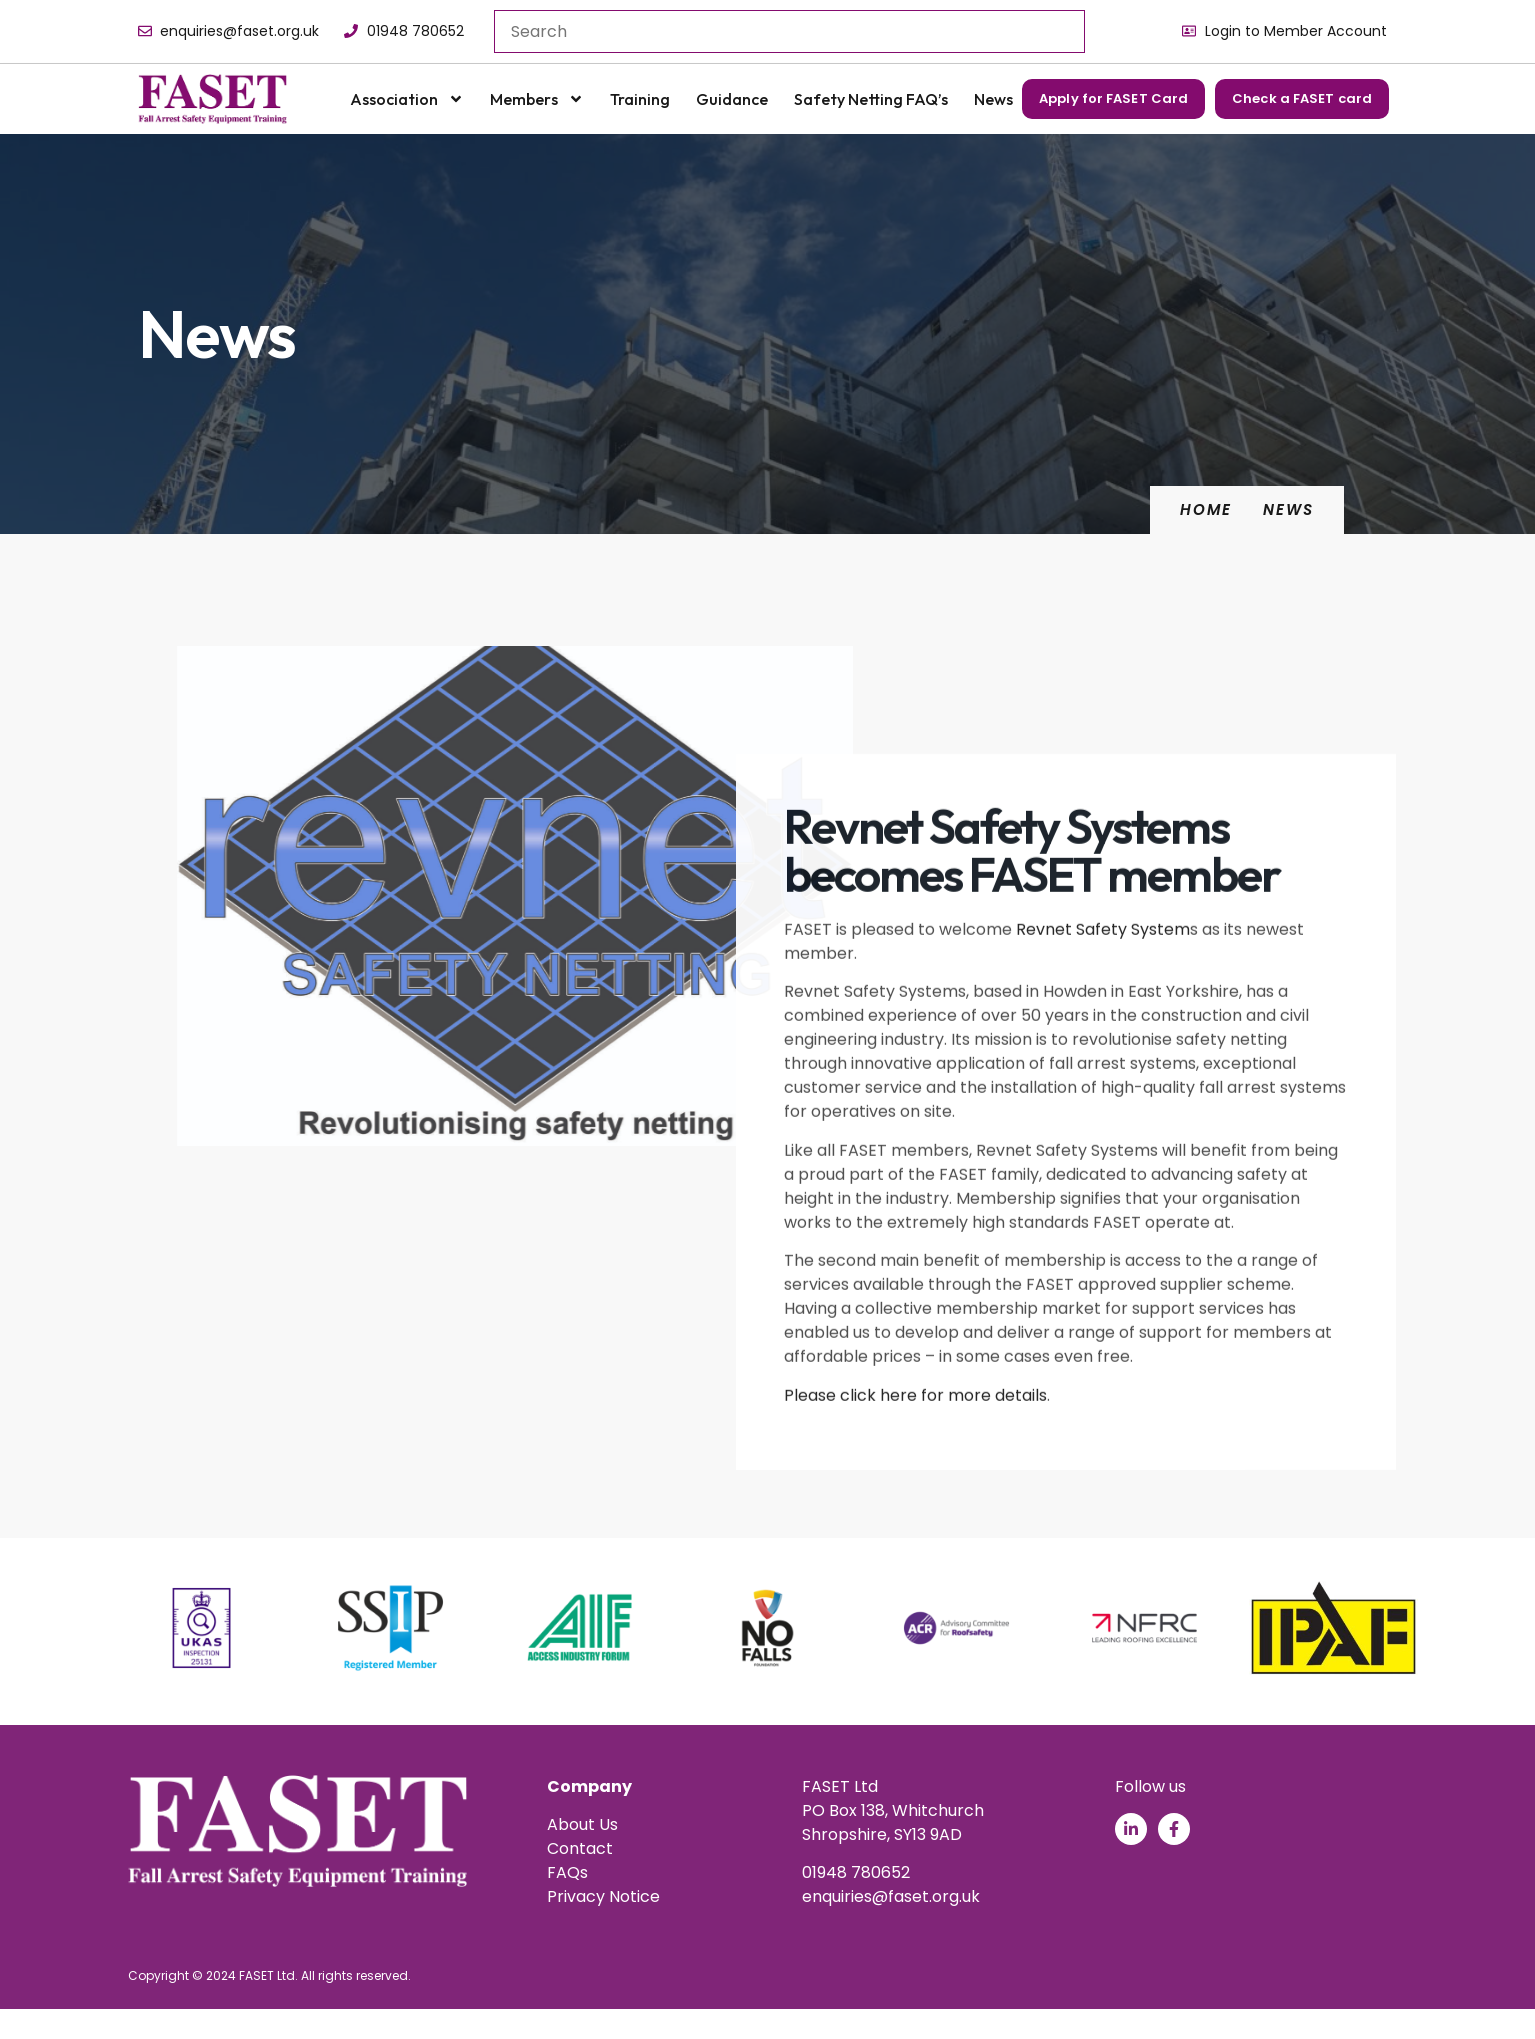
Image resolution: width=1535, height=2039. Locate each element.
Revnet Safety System (1103, 1067)
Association (407, 99)
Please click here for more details (915, 1532)
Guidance (732, 99)
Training (640, 99)
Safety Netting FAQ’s (871, 99)
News (993, 99)
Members (537, 99)
